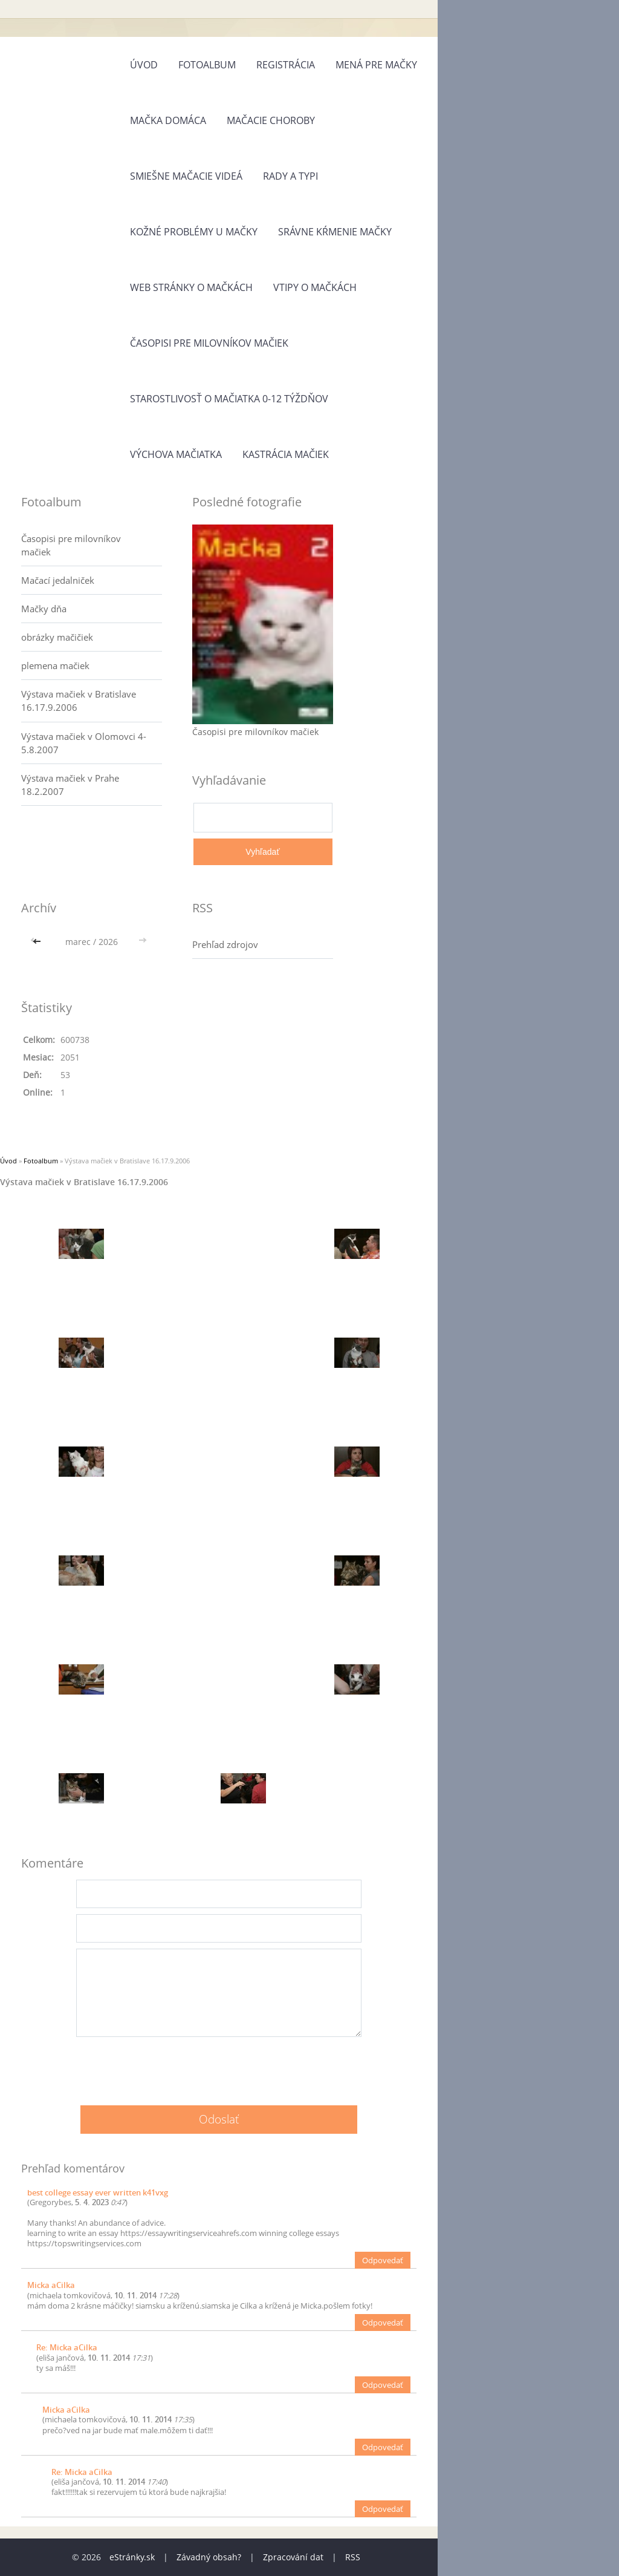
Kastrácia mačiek (285, 454)
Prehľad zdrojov (225, 944)
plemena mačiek (55, 665)
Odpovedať (382, 2260)
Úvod (144, 64)
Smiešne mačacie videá (186, 176)
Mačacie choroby (271, 120)
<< (38, 941)
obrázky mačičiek (57, 637)
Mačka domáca (168, 120)
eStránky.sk (132, 2557)
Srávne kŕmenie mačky (335, 231)
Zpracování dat (293, 2557)
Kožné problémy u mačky (194, 231)
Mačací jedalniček (57, 580)
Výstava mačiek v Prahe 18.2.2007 (70, 784)
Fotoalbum (207, 64)
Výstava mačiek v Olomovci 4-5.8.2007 (83, 743)
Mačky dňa (43, 609)
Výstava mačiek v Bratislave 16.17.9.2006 (78, 700)
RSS (352, 2557)
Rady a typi (290, 176)
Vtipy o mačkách (315, 287)
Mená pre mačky (376, 64)
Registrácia (285, 64)
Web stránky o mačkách (191, 287)
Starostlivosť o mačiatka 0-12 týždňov (229, 398)
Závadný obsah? (209, 2557)
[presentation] (219, 2066)
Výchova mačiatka (176, 454)
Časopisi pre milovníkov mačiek (209, 343)
